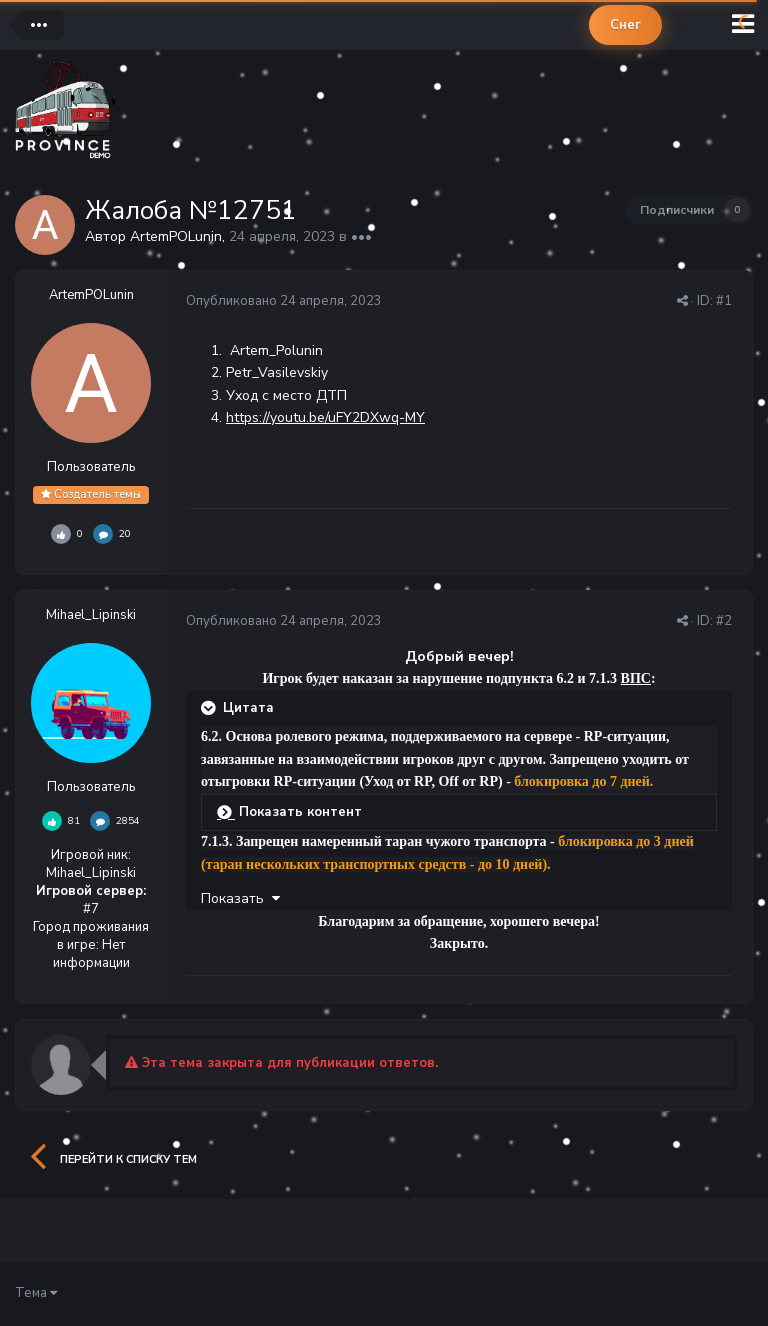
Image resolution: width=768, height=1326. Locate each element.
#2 (724, 621)
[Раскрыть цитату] (210, 708)
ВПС (636, 678)
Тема (36, 1293)
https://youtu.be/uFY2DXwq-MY (325, 417)
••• (361, 236)
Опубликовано (284, 301)
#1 (724, 301)
